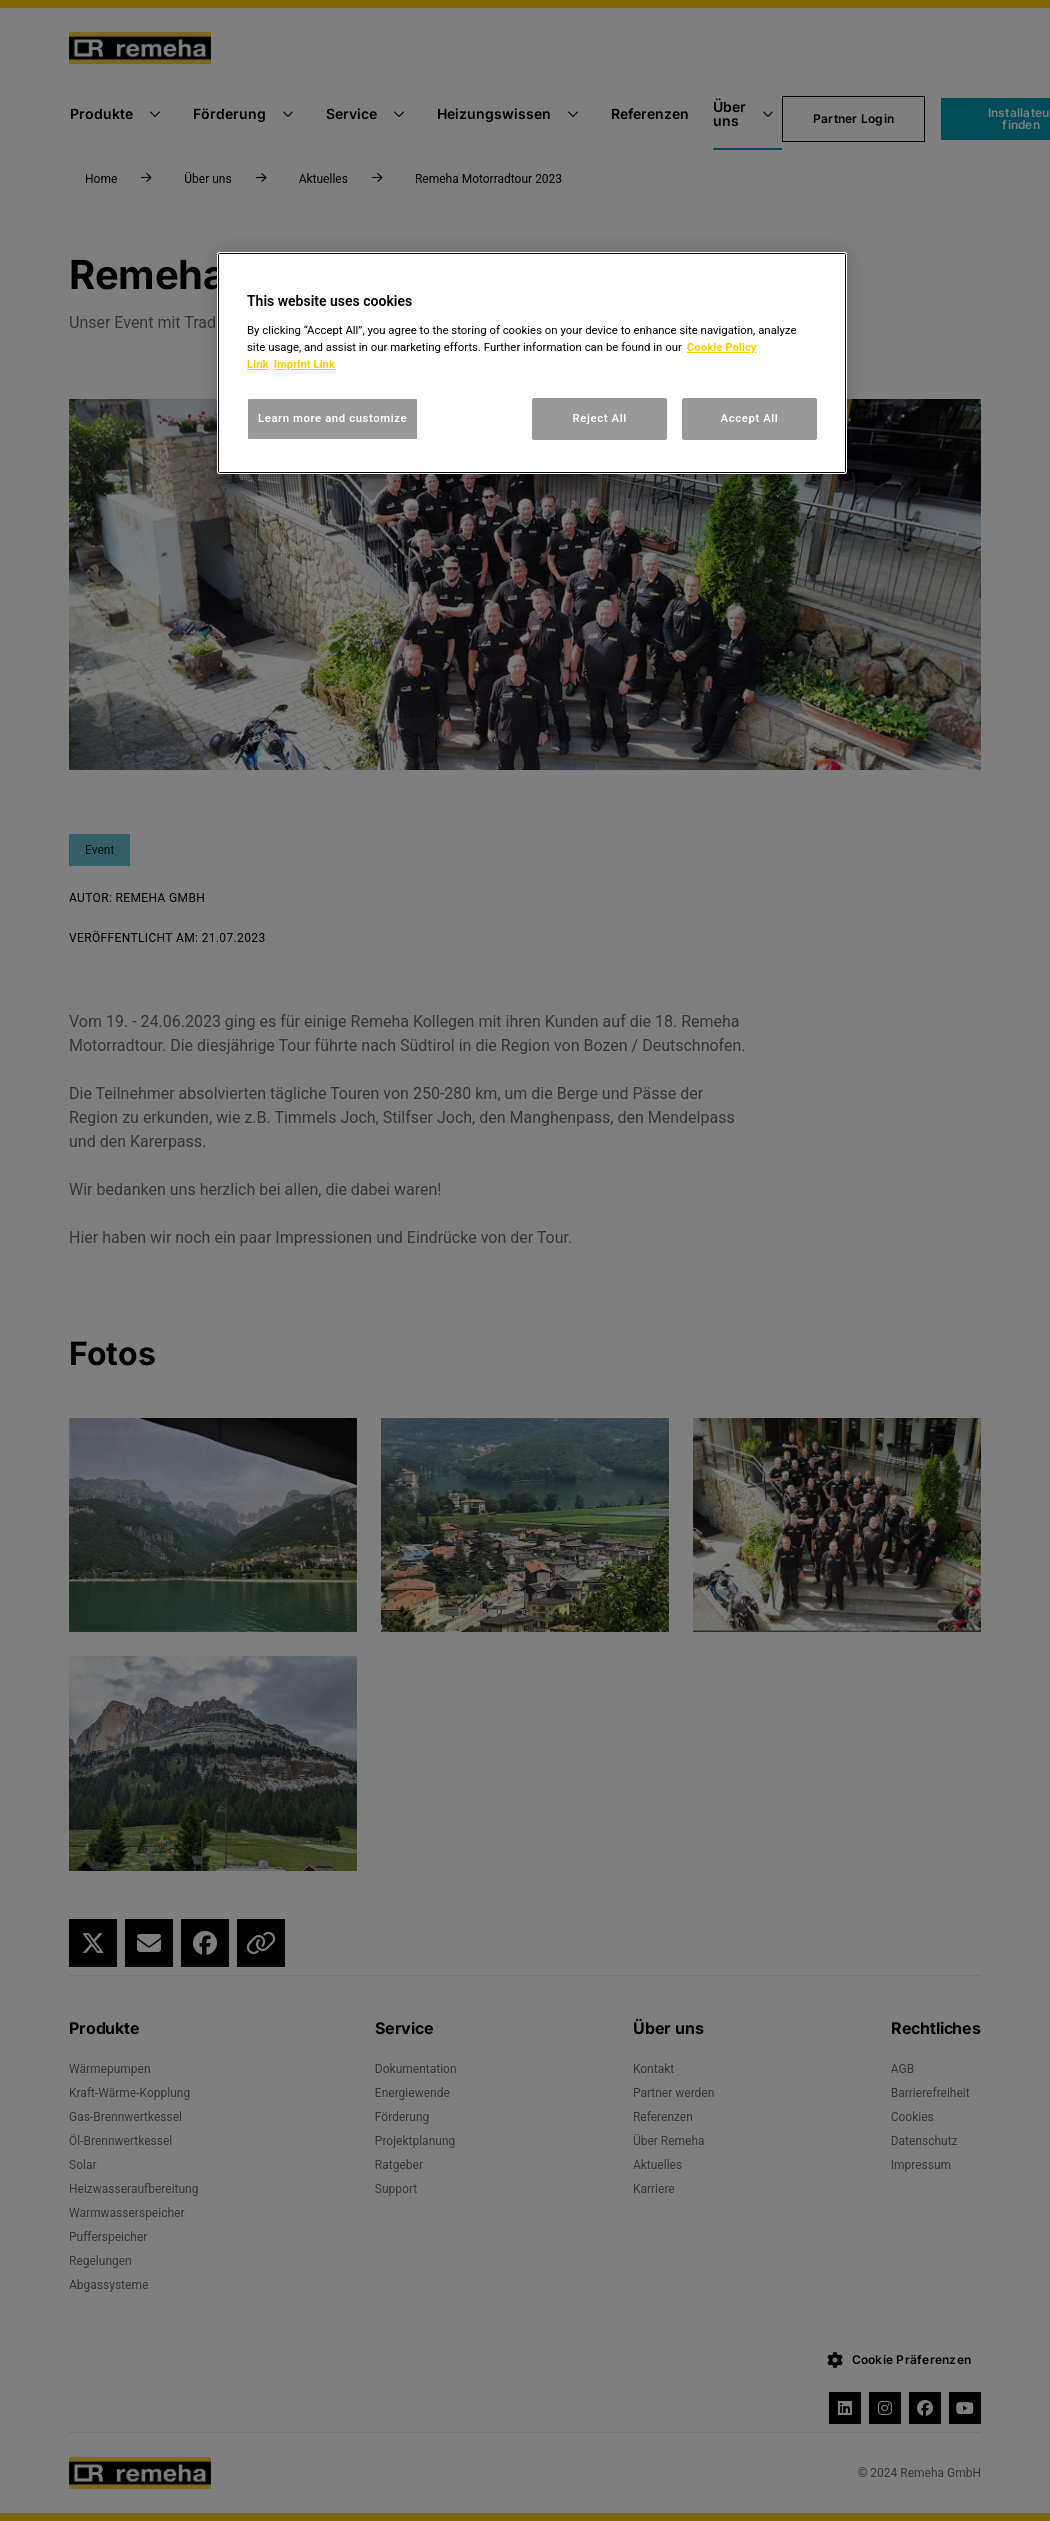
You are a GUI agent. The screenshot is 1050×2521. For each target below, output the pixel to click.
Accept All (750, 418)
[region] (532, 363)
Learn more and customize (332, 418)
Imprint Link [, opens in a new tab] (304, 364)
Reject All (600, 418)
